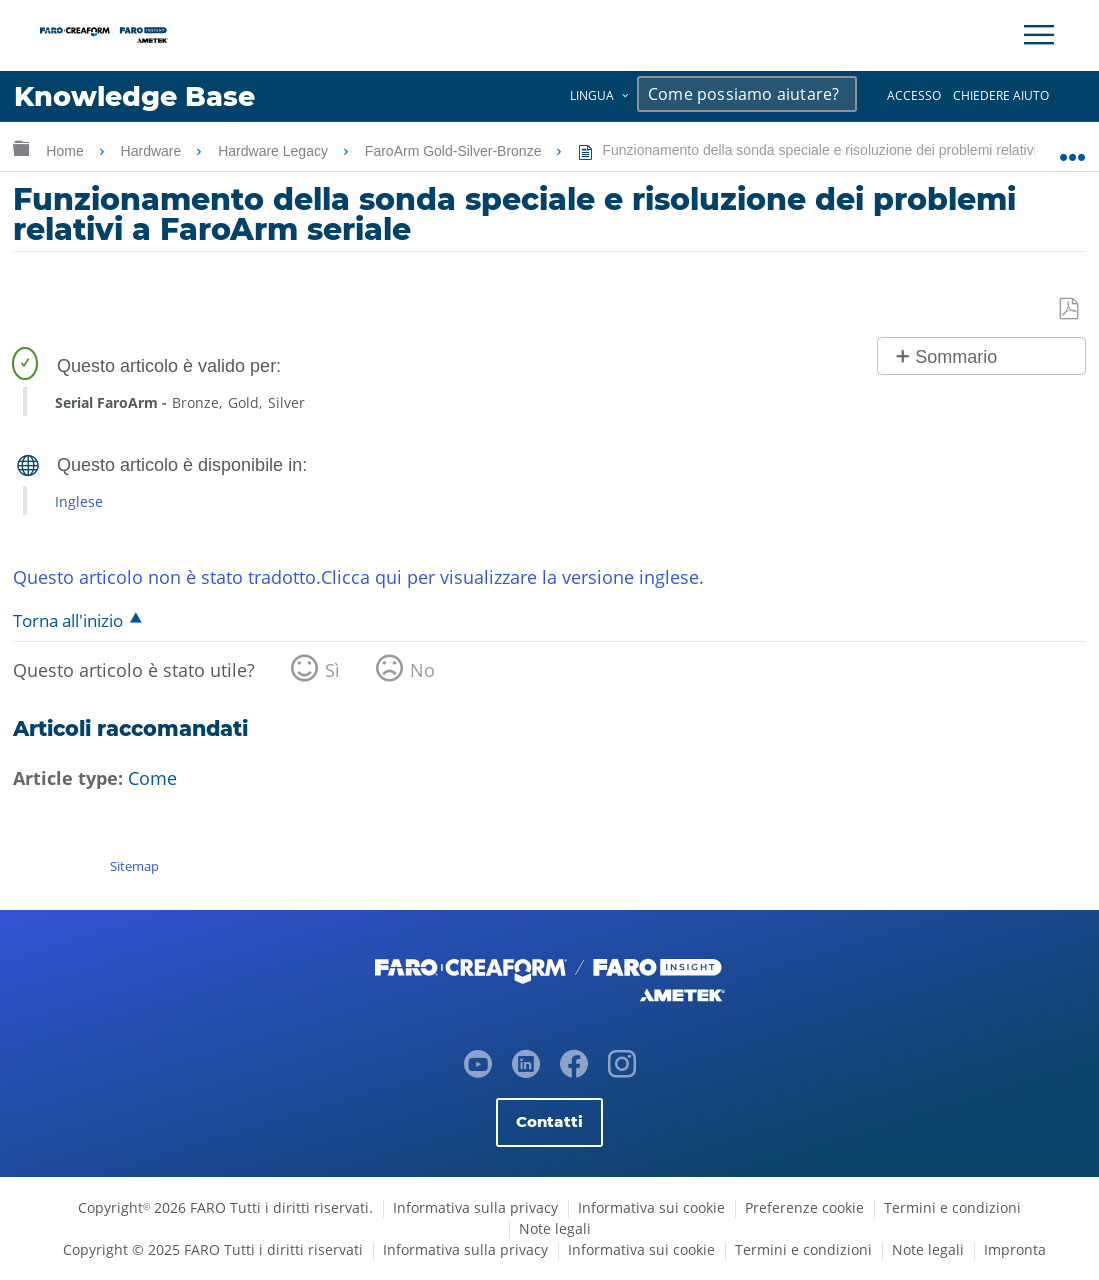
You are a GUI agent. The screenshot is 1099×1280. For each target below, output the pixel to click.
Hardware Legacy (275, 151)
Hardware (153, 151)
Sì (332, 670)
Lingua (592, 95)
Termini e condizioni (952, 1207)
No (422, 670)
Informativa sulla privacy (475, 1207)
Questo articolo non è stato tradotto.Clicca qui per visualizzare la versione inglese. (358, 577)
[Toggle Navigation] (1039, 35)
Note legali (555, 1228)
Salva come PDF (1070, 309)
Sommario (956, 357)
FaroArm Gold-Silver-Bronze (455, 151)
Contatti (549, 1121)
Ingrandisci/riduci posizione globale (1072, 147)
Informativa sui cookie (651, 1207)
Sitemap (134, 866)
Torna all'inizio (68, 620)
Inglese (79, 501)
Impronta (1015, 1249)
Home (66, 151)
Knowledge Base (134, 96)
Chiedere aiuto (1001, 95)
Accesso (914, 95)
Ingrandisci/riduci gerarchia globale (21, 147)
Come (152, 778)
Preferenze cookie (804, 1207)
